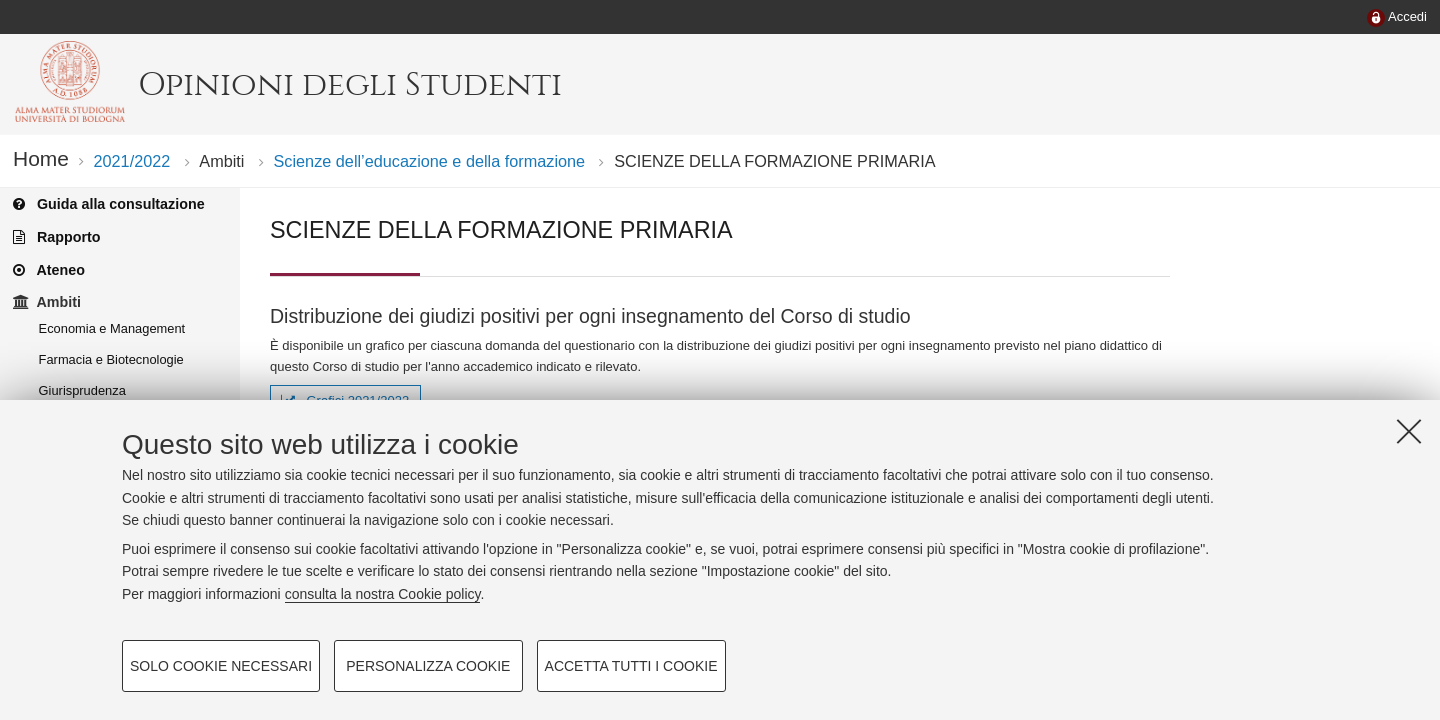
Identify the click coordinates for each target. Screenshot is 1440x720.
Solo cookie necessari (221, 666)
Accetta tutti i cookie (631, 666)
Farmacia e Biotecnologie (111, 359)
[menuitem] (1397, 18)
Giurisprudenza (82, 390)
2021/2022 (131, 161)
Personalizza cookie (428, 666)
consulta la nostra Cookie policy (383, 594)
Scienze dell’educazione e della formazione (430, 161)
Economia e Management (112, 328)
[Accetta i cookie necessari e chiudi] (1409, 431)
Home (41, 158)
